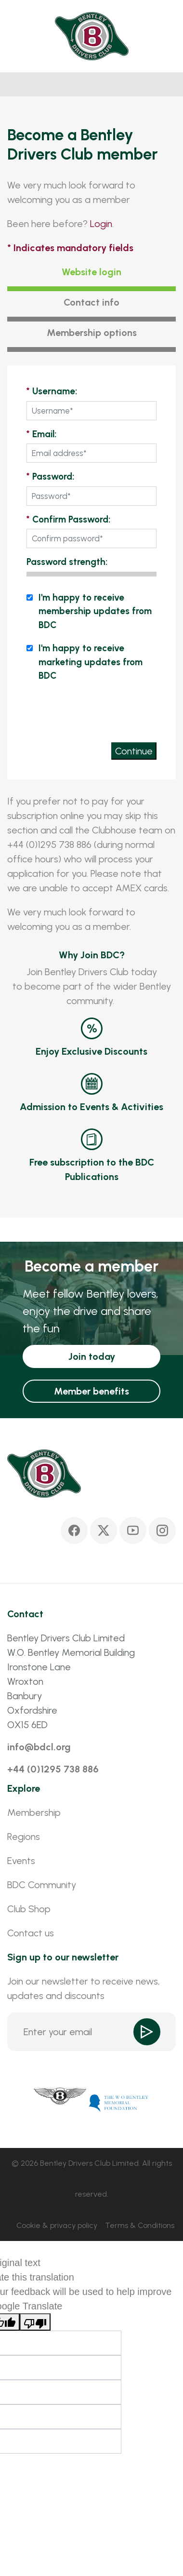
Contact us (30, 1933)
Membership (34, 1812)
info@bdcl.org (39, 1747)
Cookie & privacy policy (56, 2225)
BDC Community (41, 1885)
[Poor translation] (35, 2322)
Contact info (91, 302)
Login (101, 223)
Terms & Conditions (139, 2225)
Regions (23, 1836)
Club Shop (29, 1909)
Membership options (92, 332)
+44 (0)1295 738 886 (53, 1769)
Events (21, 1860)
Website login (91, 272)
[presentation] (83, 711)
